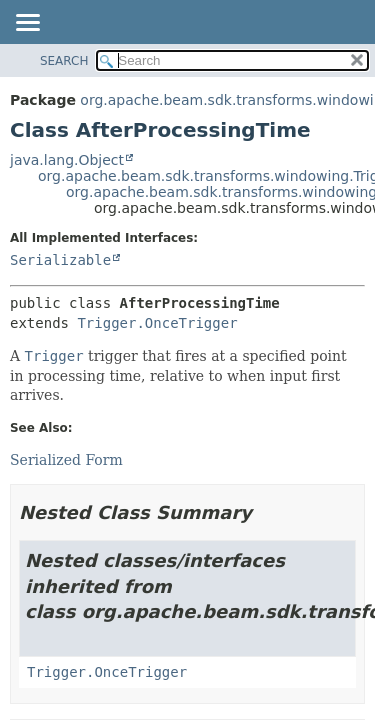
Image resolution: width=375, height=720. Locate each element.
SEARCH (64, 61)
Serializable (60, 260)
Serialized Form (66, 460)
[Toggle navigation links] (27, 24)
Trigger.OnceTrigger (157, 323)
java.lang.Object (67, 160)
